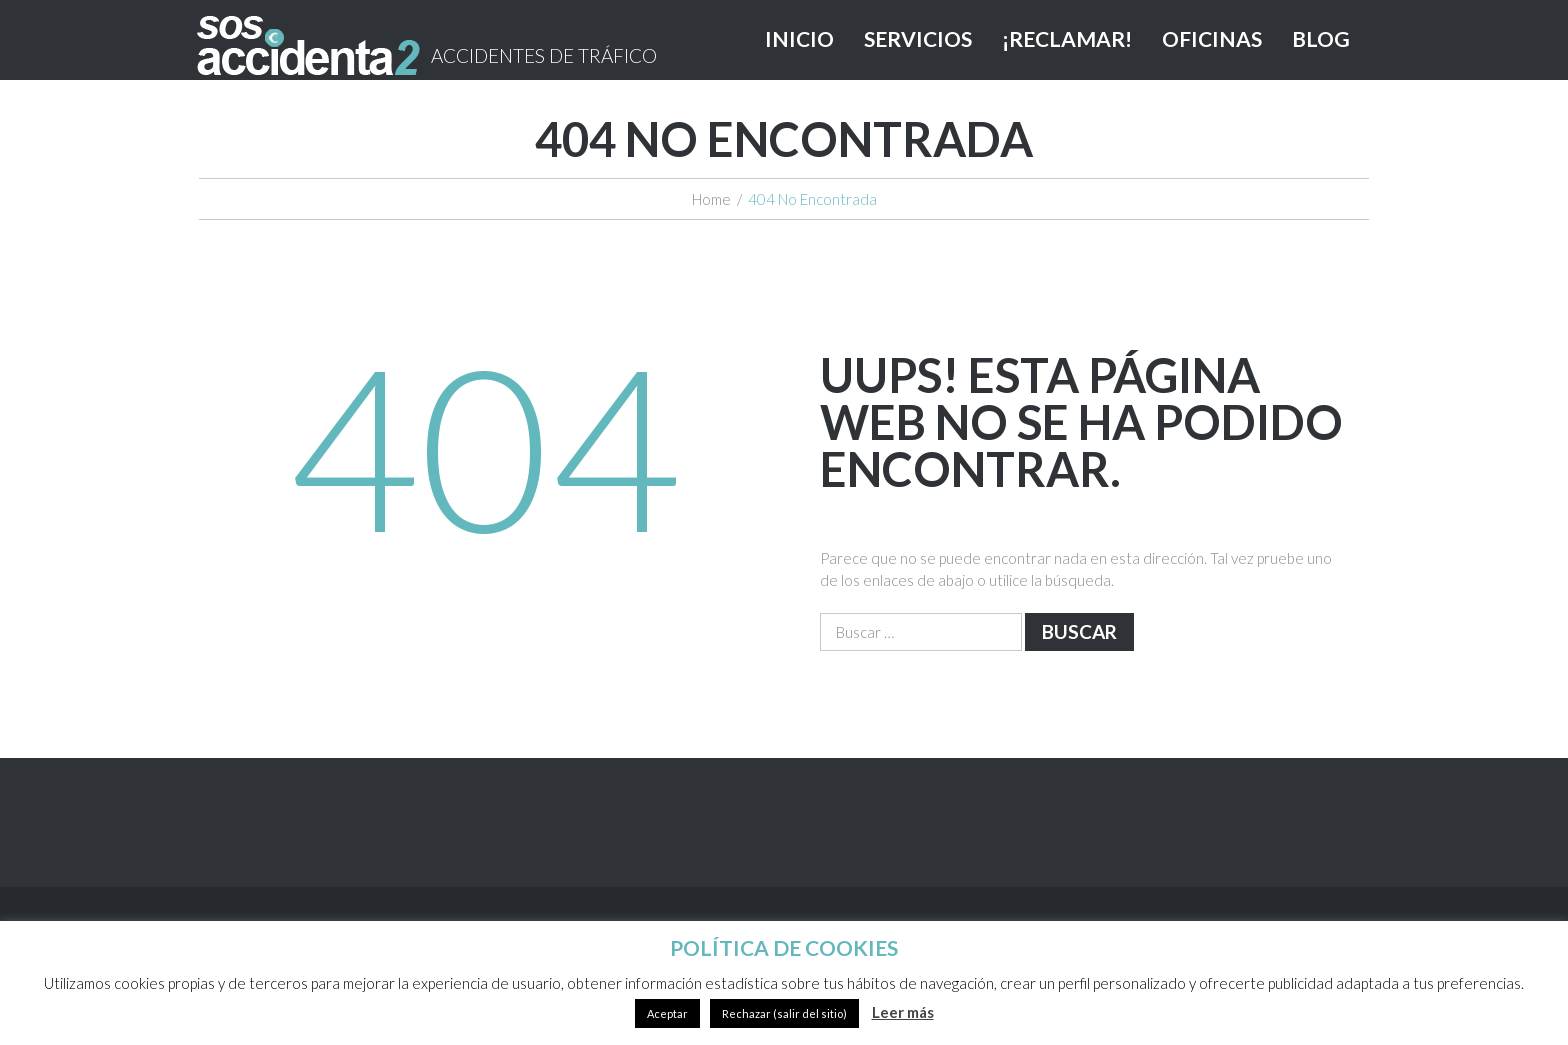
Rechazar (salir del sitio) (784, 1013)
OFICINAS (1212, 38)
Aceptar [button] (667, 1013)
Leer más (903, 1012)
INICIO (799, 38)
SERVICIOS (918, 38)
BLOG (1321, 38)
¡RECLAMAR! (1067, 38)
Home (711, 199)
